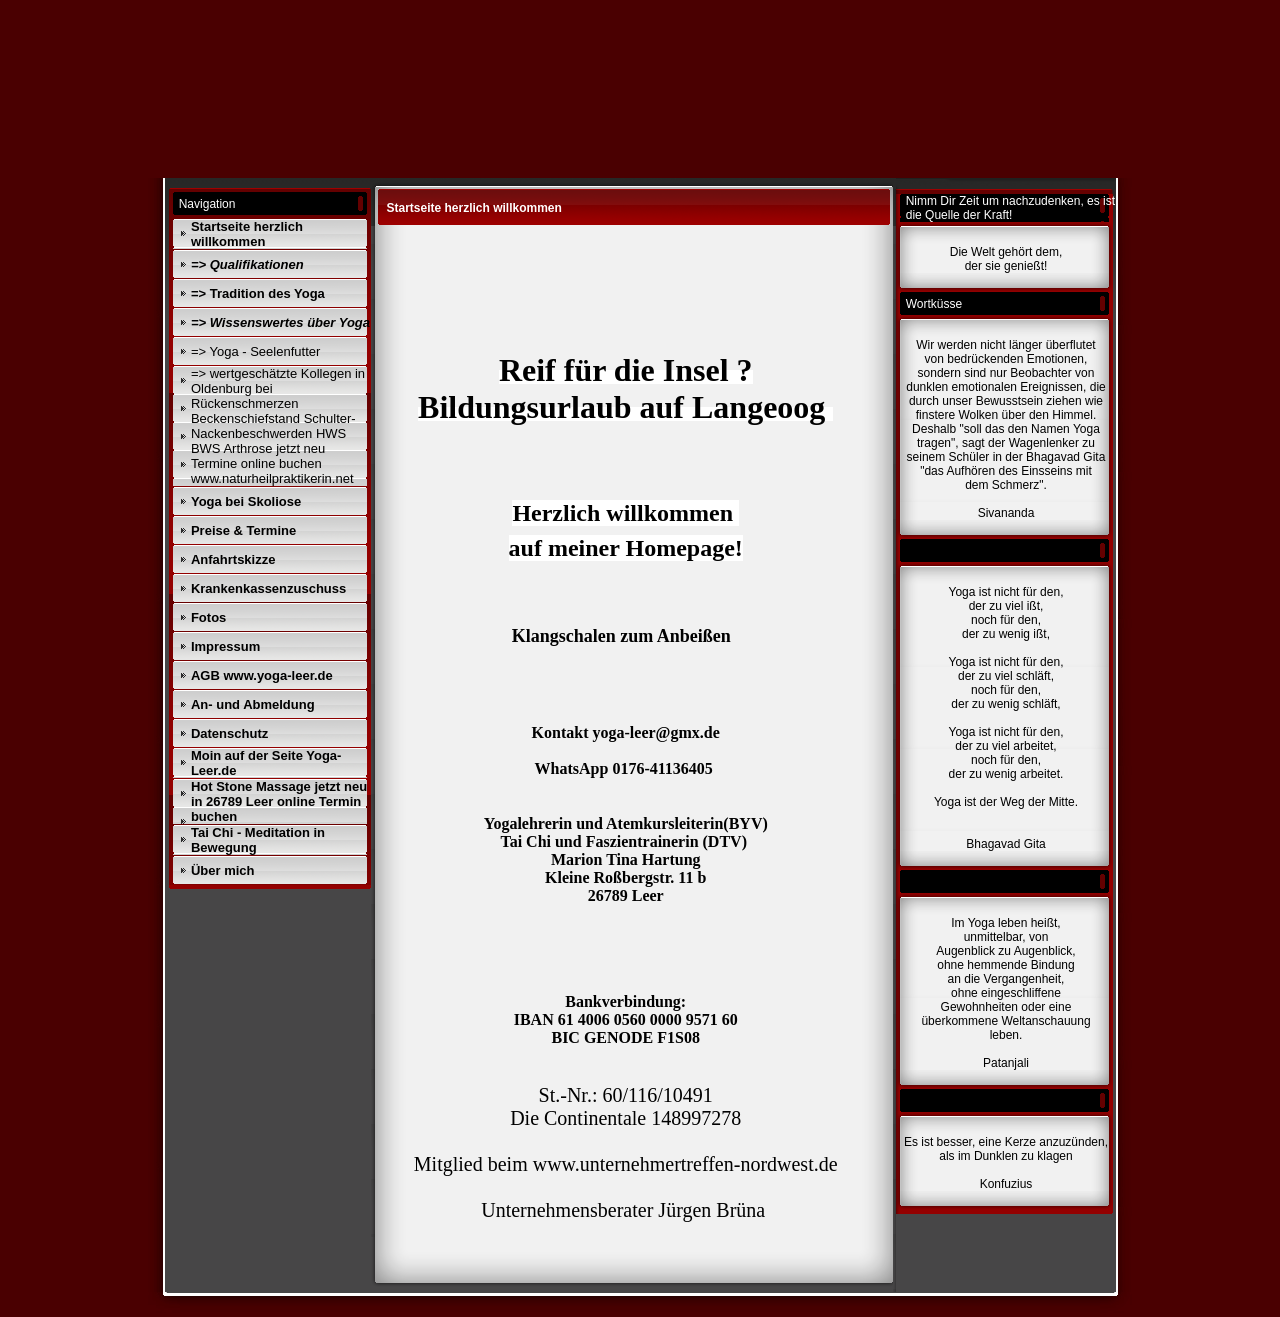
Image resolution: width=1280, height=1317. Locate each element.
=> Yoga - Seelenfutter (255, 351)
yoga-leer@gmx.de (656, 732)
